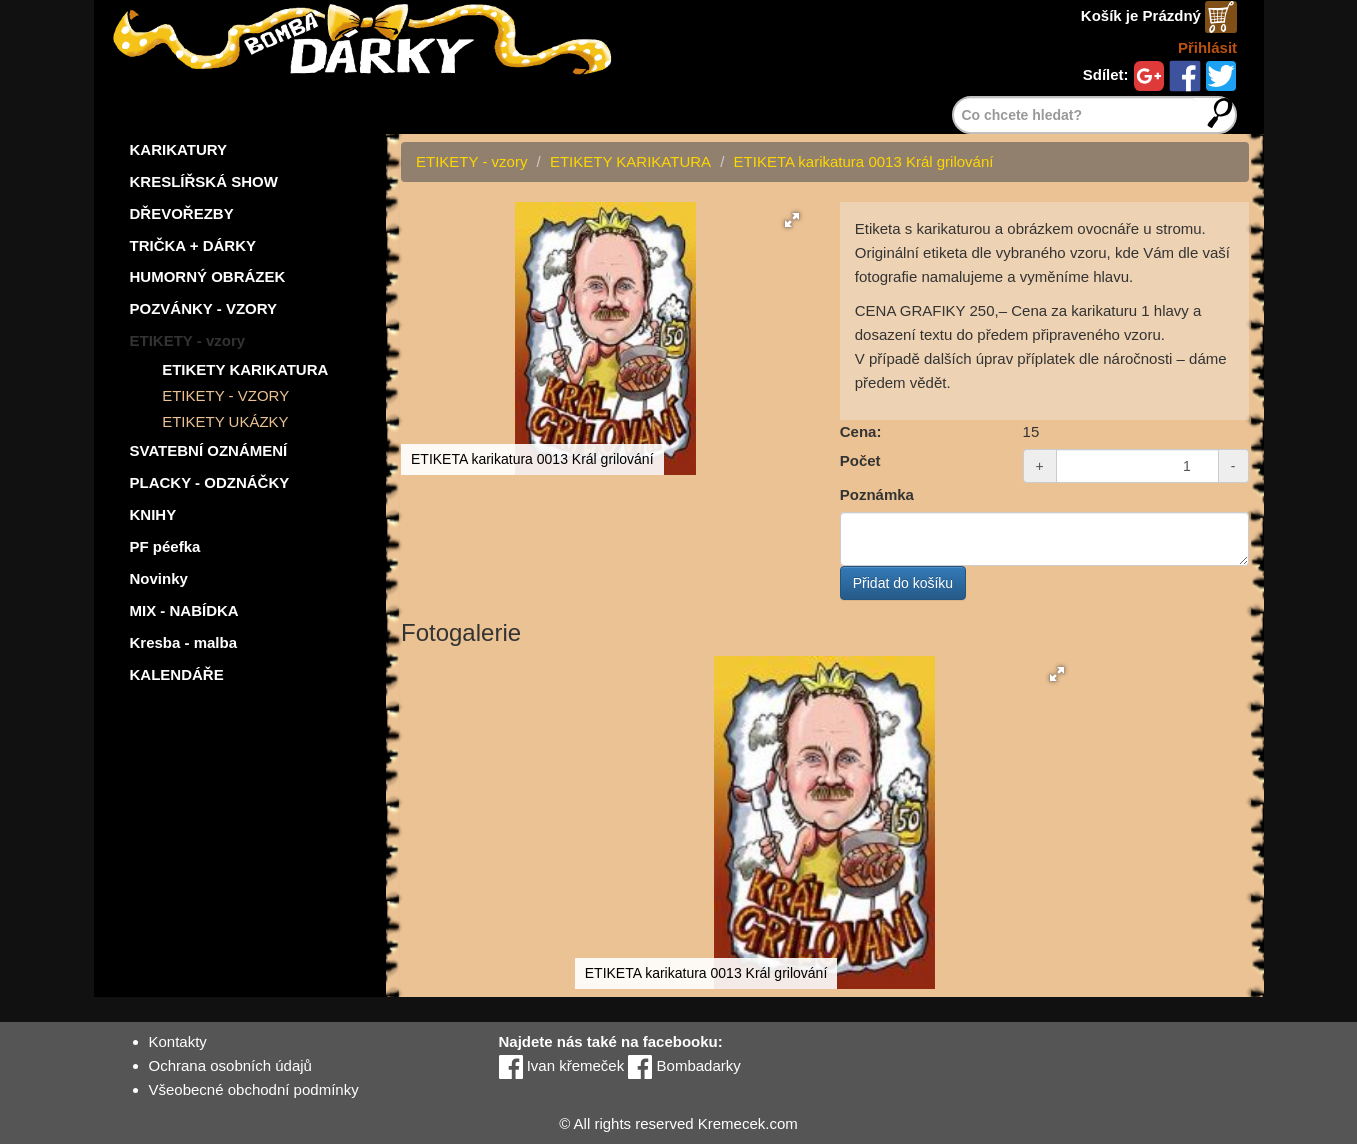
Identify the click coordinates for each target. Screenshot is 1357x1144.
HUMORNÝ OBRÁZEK (208, 276)
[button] (792, 220)
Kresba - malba (184, 642)
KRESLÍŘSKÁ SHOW (204, 181)
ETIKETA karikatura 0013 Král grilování (864, 161)
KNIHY (153, 514)
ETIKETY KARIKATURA (245, 369)
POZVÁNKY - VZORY (204, 308)
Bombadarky (684, 1065)
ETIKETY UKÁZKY (225, 421)
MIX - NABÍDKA (184, 610)
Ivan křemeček (562, 1065)
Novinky (159, 578)
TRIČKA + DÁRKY (193, 245)
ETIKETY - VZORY (225, 395)
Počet (860, 460)
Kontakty (178, 1041)
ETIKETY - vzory (188, 340)
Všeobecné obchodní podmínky (254, 1089)
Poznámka (877, 494)
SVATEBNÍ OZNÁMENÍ (209, 450)
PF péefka (165, 546)
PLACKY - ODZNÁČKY (210, 482)
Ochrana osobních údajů (230, 1065)
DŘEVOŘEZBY (182, 213)
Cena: (861, 431)
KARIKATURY (179, 149)
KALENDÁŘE (177, 674)
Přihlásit (1207, 47)
